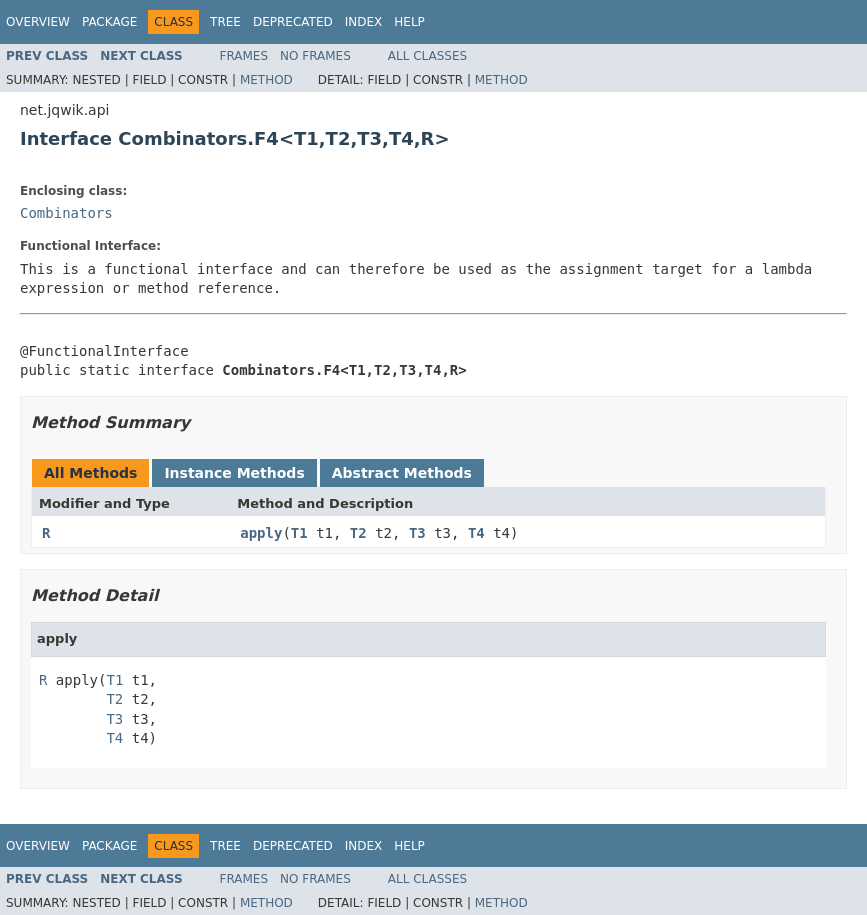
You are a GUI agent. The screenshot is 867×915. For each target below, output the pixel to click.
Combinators (66, 213)
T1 (299, 533)
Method (266, 80)
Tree (225, 22)
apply (261, 533)
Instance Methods (234, 473)
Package (109, 22)
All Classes (427, 56)
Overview (38, 22)
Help (409, 22)
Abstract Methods (402, 473)
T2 (358, 533)
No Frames (315, 56)
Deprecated (293, 22)
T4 (476, 533)
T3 (417, 533)
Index (364, 22)
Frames (244, 56)
